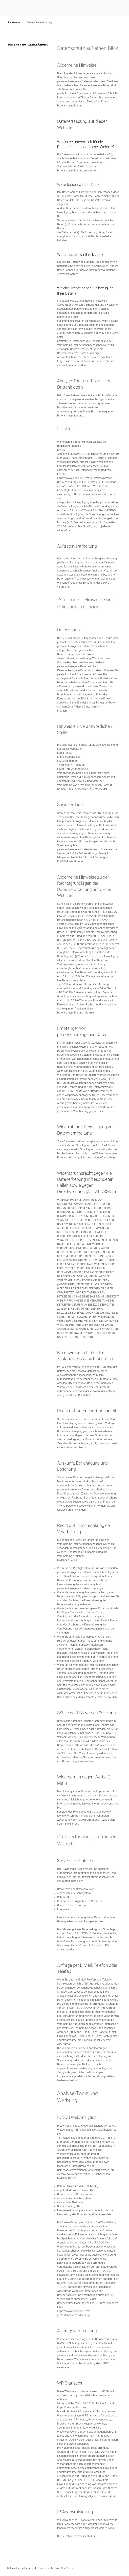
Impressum (14, 22)
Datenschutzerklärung (39, 22)
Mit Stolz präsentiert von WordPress (53, 2568)
